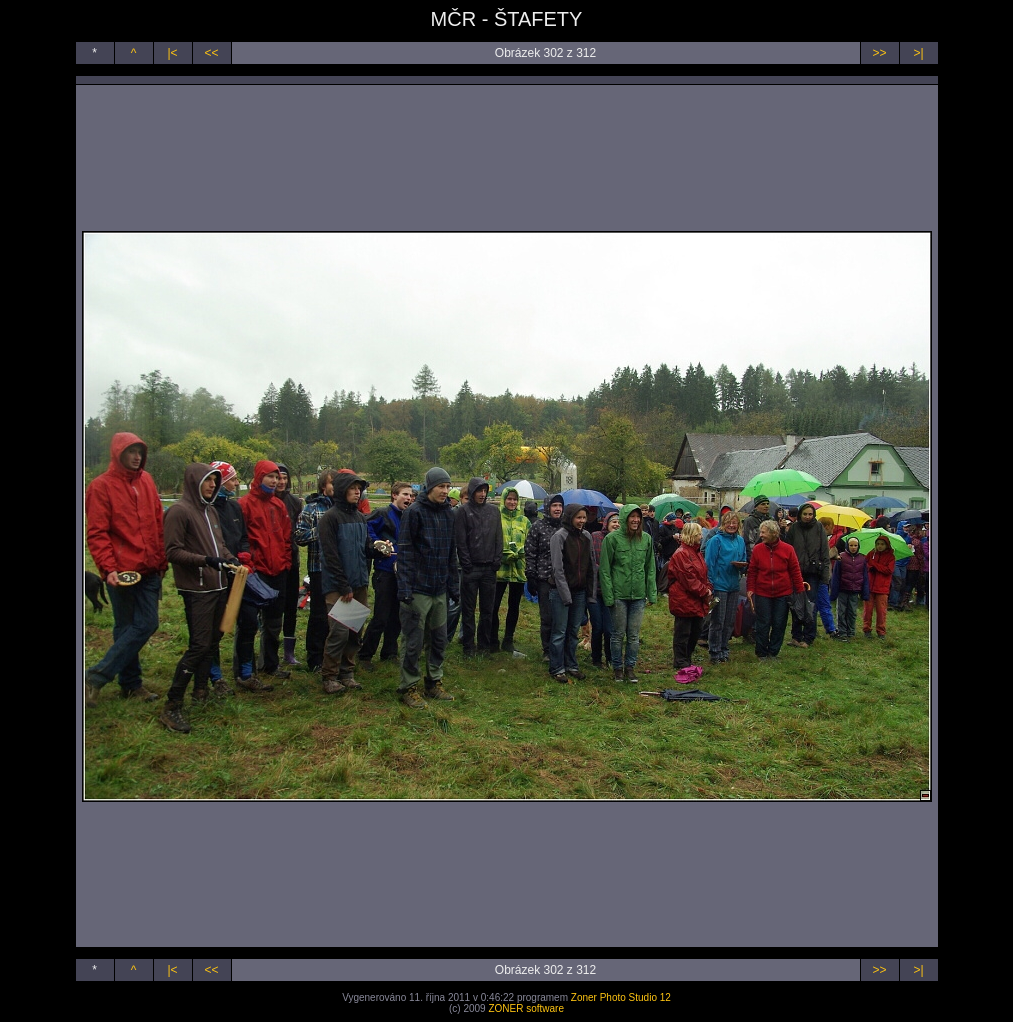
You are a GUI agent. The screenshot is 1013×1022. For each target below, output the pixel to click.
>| (918, 53)
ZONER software (526, 1008)
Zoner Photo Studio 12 (621, 997)
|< (172, 53)
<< (211, 53)
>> (879, 53)
